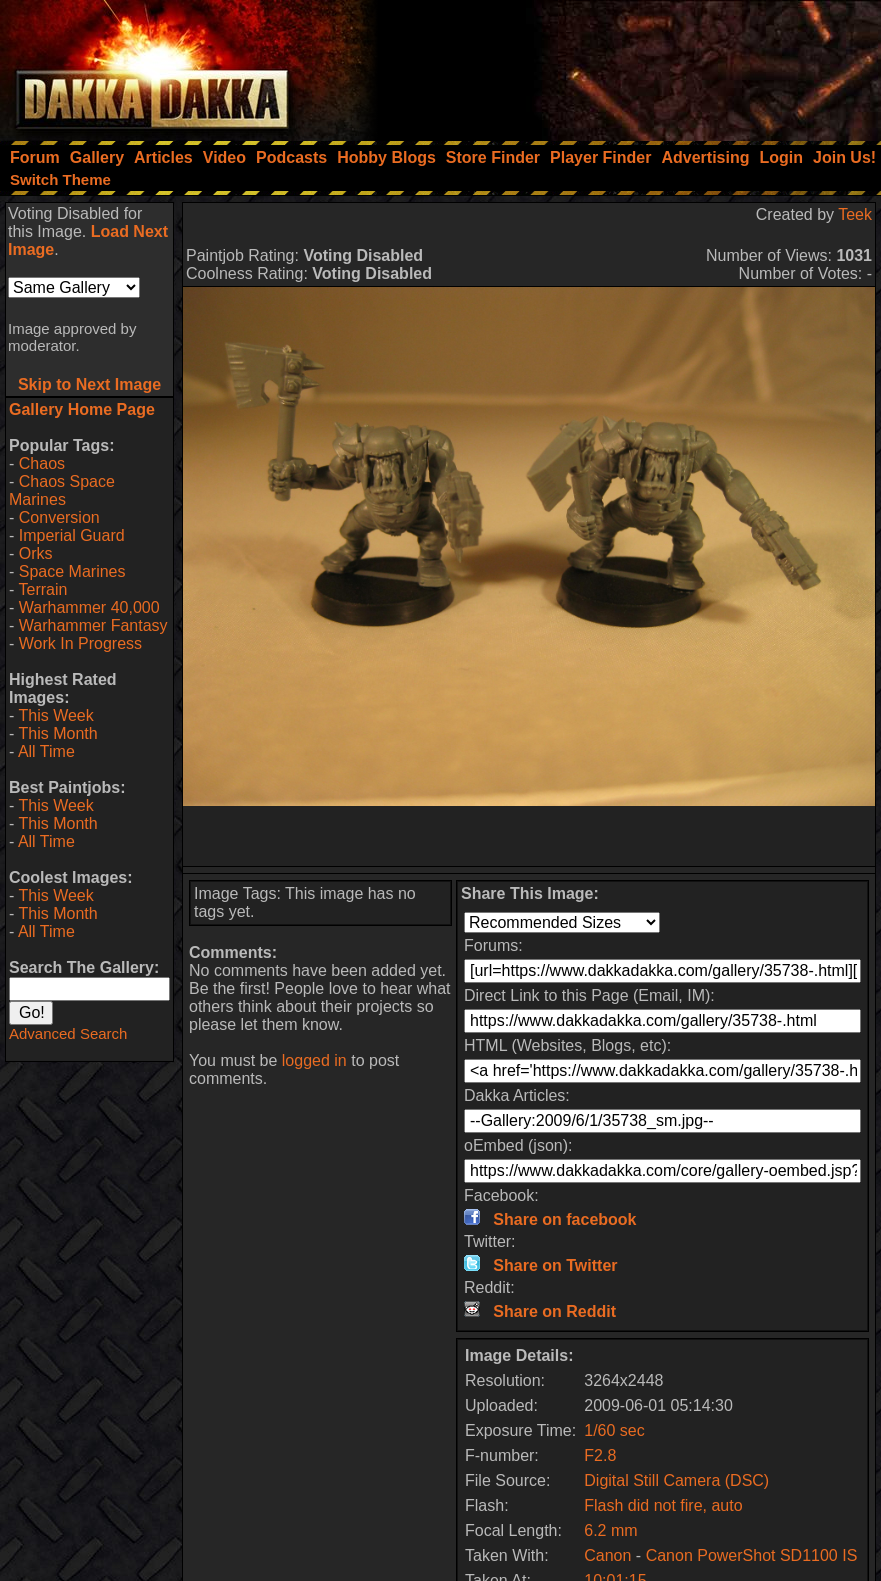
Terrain (42, 589)
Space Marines (72, 571)
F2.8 (600, 1455)
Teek (855, 214)
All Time (46, 751)
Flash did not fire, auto (663, 1505)
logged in (314, 1060)
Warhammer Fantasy (93, 625)
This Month (57, 733)
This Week (55, 715)
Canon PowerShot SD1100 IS (752, 1555)
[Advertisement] (612, 65)
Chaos (42, 463)
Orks (36, 553)
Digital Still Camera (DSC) (676, 1480)
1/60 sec (614, 1430)
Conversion (59, 517)
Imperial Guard (72, 535)
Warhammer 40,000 (89, 607)
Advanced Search (68, 1033)
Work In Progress (80, 643)
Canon (607, 1555)
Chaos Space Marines (62, 490)
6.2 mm (610, 1530)
